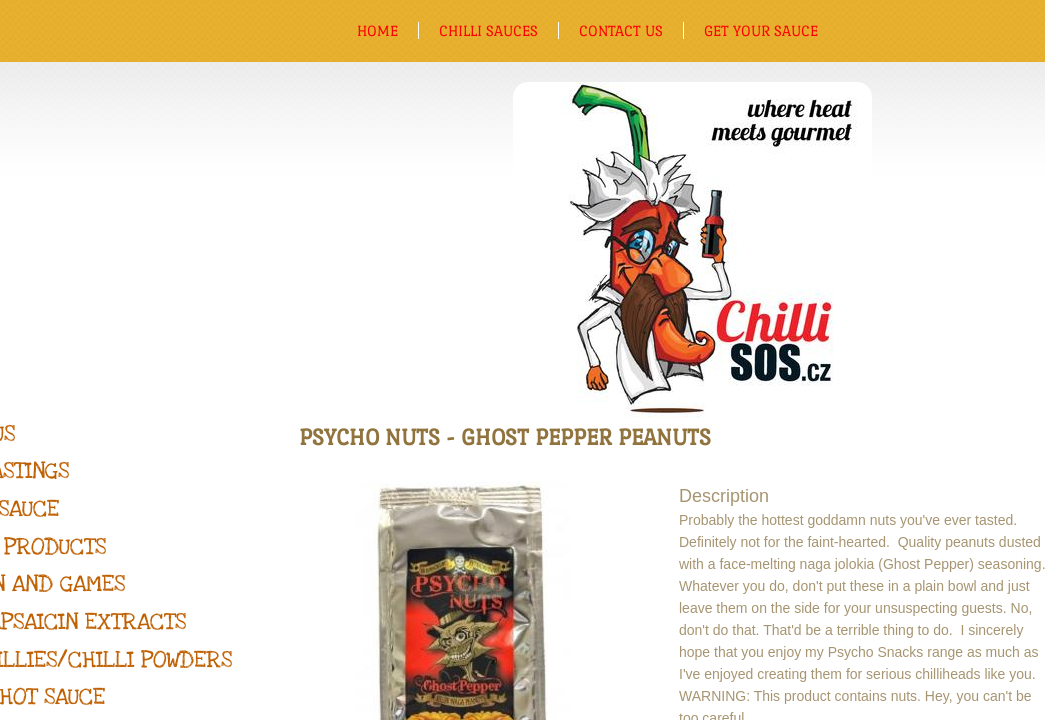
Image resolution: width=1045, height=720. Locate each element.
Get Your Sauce (761, 30)
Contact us (621, 30)
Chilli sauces (488, 30)
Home (377, 30)
